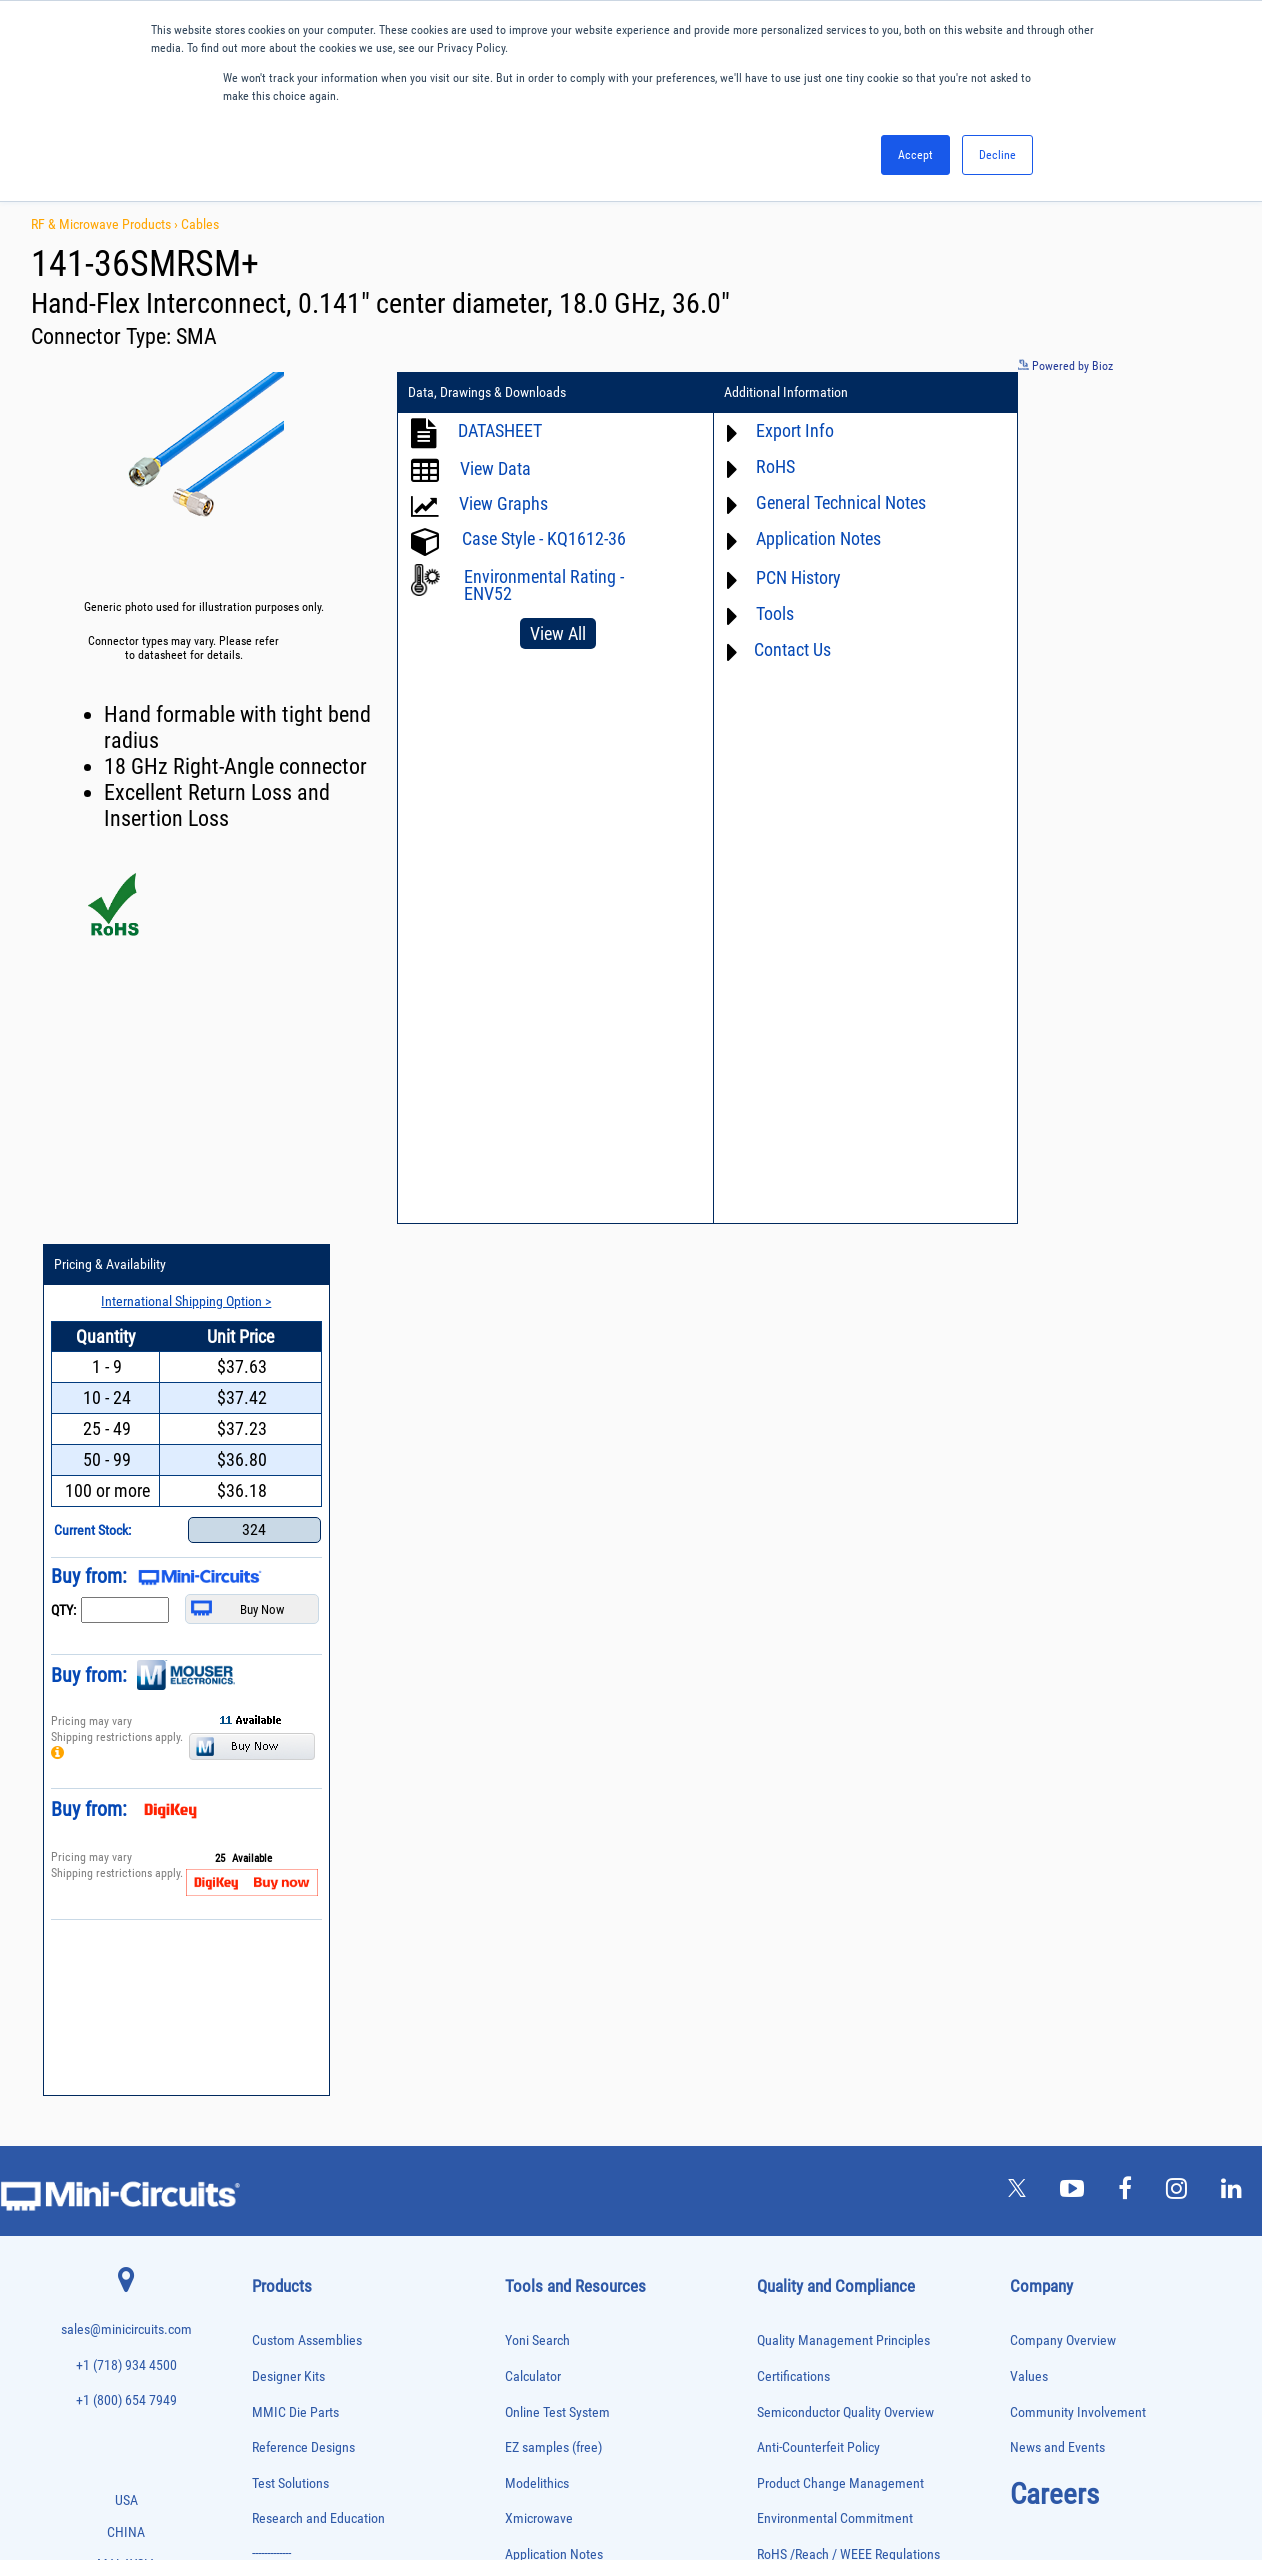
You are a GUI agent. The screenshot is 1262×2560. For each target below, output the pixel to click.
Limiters (269, 2041)
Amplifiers (273, 1749)
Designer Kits (288, 1530)
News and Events (1057, 1602)
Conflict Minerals (803, 1815)
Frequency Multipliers (298, 2000)
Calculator (533, 1530)
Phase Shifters (283, 2146)
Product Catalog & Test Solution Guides (612, 1779)
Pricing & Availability (1050, 393)
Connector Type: (103, 336)
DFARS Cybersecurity (814, 1850)
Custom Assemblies (307, 1495)
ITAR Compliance (804, 1779)
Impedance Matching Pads (308, 2021)
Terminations (280, 2355)
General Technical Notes (817, 502)
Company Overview (1063, 1495)
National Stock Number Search (589, 1886)
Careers (1054, 1648)
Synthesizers (279, 2334)
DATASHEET (500, 430)
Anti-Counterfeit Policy (818, 1602)
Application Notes (794, 538)
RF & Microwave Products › (106, 224)
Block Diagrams (548, 1744)
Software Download (558, 1957)
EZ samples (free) (553, 1602)
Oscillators (276, 2104)
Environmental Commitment (835, 1673)
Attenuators (276, 1770)
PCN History (774, 577)
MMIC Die (273, 2062)
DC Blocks (274, 1895)
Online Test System (557, 1566)
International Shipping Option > (1114, 429)
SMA (196, 336)
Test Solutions (290, 1637)
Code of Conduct (803, 1744)
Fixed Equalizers (287, 1958)
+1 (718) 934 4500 (126, 1519)
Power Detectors (287, 2188)
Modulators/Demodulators (308, 2083)
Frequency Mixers (290, 1979)
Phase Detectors (287, 2125)
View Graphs (503, 503)
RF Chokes (275, 2292)
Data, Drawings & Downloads (487, 393)
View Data (495, 468)
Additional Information (762, 393)
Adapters (270, 1728)
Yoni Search (537, 1495)
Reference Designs (303, 1602)
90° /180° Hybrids (290, 2271)
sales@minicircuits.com (126, 1484)
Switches (271, 2313)
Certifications (793, 1530)
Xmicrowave (539, 1673)
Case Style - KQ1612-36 (544, 538)
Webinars (531, 1815)
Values (1029, 1530)
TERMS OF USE (531, 2477)
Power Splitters (285, 2229)
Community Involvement (1078, 1566)
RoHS (751, 466)
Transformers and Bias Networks (322, 2417)
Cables (200, 224)
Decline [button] (997, 155)
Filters (265, 1937)
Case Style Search (554, 1921)
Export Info (771, 430)
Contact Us (768, 649)
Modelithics (537, 1637)
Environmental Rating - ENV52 (544, 585)
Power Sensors (284, 2209)
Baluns (266, 1791)
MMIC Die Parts (295, 1566)
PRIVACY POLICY (620, 2477)
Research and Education (318, 1673)
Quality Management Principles (843, 1495)
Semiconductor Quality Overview (845, 1566)
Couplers (271, 1853)
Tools (751, 613)
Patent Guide (541, 1850)
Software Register (553, 1992)
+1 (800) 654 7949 (126, 1555)
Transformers (280, 2397)
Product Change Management (840, 1637)
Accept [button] (915, 155)
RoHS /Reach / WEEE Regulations (848, 1708)
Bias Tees (273, 1812)
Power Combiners (290, 2167)
